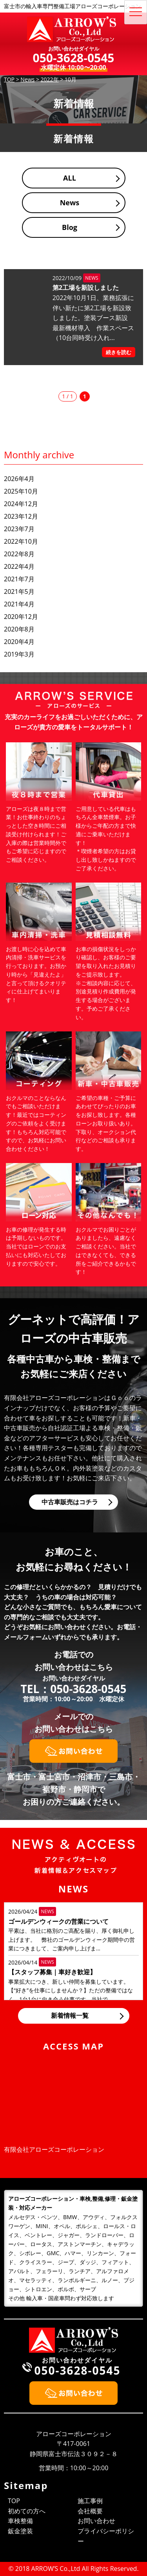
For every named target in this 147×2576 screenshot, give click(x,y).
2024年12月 (21, 503)
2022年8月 (19, 554)
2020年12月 (21, 616)
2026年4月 (19, 478)
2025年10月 (21, 491)
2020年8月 (19, 629)
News (70, 202)
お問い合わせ (96, 2520)
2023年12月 (21, 516)
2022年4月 (19, 566)
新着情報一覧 (70, 2015)
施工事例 (90, 2500)
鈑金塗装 (20, 2531)
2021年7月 (19, 579)
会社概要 (90, 2511)
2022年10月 (21, 541)
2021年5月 (19, 591)
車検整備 (20, 2520)
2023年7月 (19, 529)
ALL (69, 178)
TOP (14, 2500)
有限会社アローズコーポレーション (54, 2149)
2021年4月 (19, 604)
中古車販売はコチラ (70, 1502)
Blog (69, 227)
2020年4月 (19, 641)
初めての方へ (26, 2511)
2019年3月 (19, 654)
